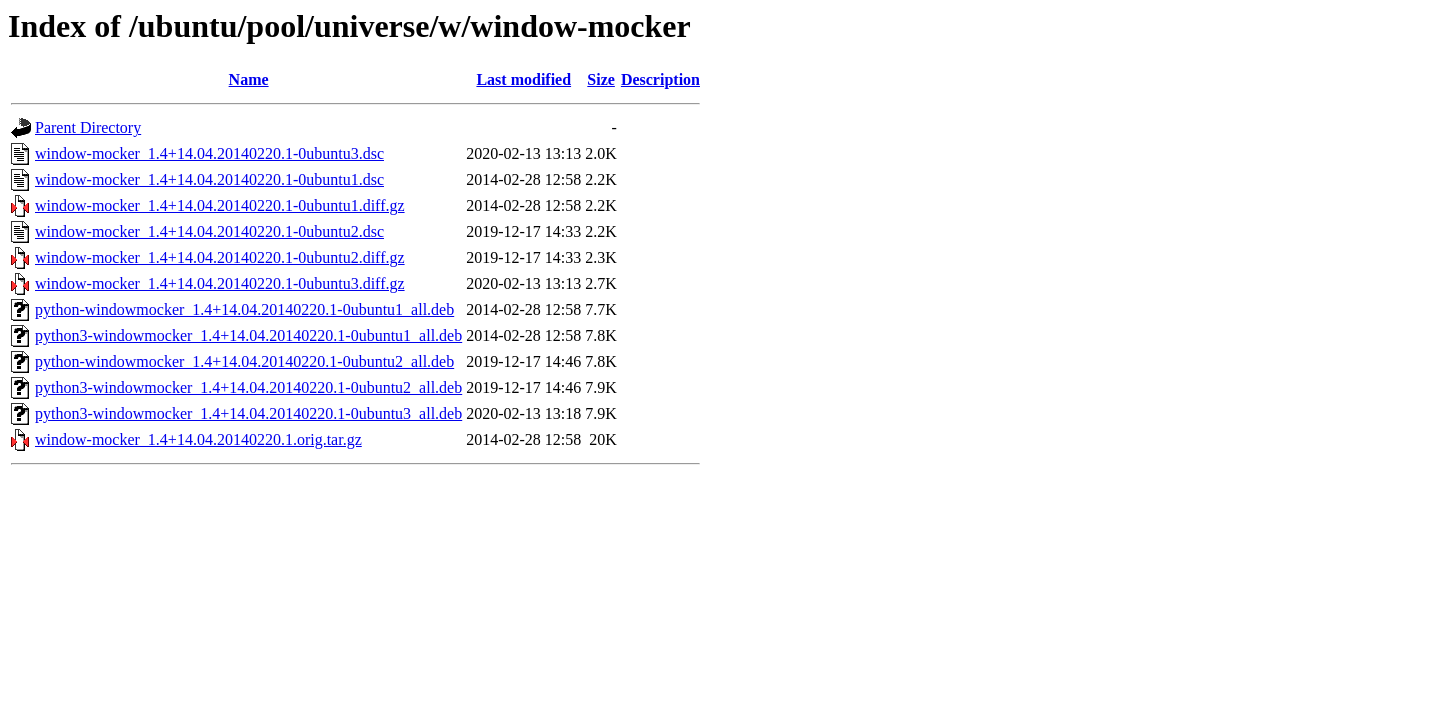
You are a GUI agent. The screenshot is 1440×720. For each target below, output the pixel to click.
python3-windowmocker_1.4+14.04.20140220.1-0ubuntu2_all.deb (248, 387)
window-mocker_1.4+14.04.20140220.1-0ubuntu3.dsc (209, 153)
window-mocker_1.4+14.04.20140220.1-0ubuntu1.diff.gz (220, 205)
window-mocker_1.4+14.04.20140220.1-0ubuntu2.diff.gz (220, 257)
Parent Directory (88, 127)
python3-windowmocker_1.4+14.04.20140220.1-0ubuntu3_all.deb (248, 413)
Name (249, 79)
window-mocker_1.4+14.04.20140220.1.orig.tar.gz (198, 439)
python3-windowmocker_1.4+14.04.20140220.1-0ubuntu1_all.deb (248, 335)
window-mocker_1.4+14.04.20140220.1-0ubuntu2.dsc (209, 231)
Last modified (523, 79)
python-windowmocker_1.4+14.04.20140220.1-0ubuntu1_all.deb (244, 309)
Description (660, 79)
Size (601, 79)
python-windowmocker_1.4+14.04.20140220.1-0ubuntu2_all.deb (244, 361)
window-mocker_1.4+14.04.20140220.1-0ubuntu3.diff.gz (220, 283)
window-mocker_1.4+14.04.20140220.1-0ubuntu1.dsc (209, 179)
